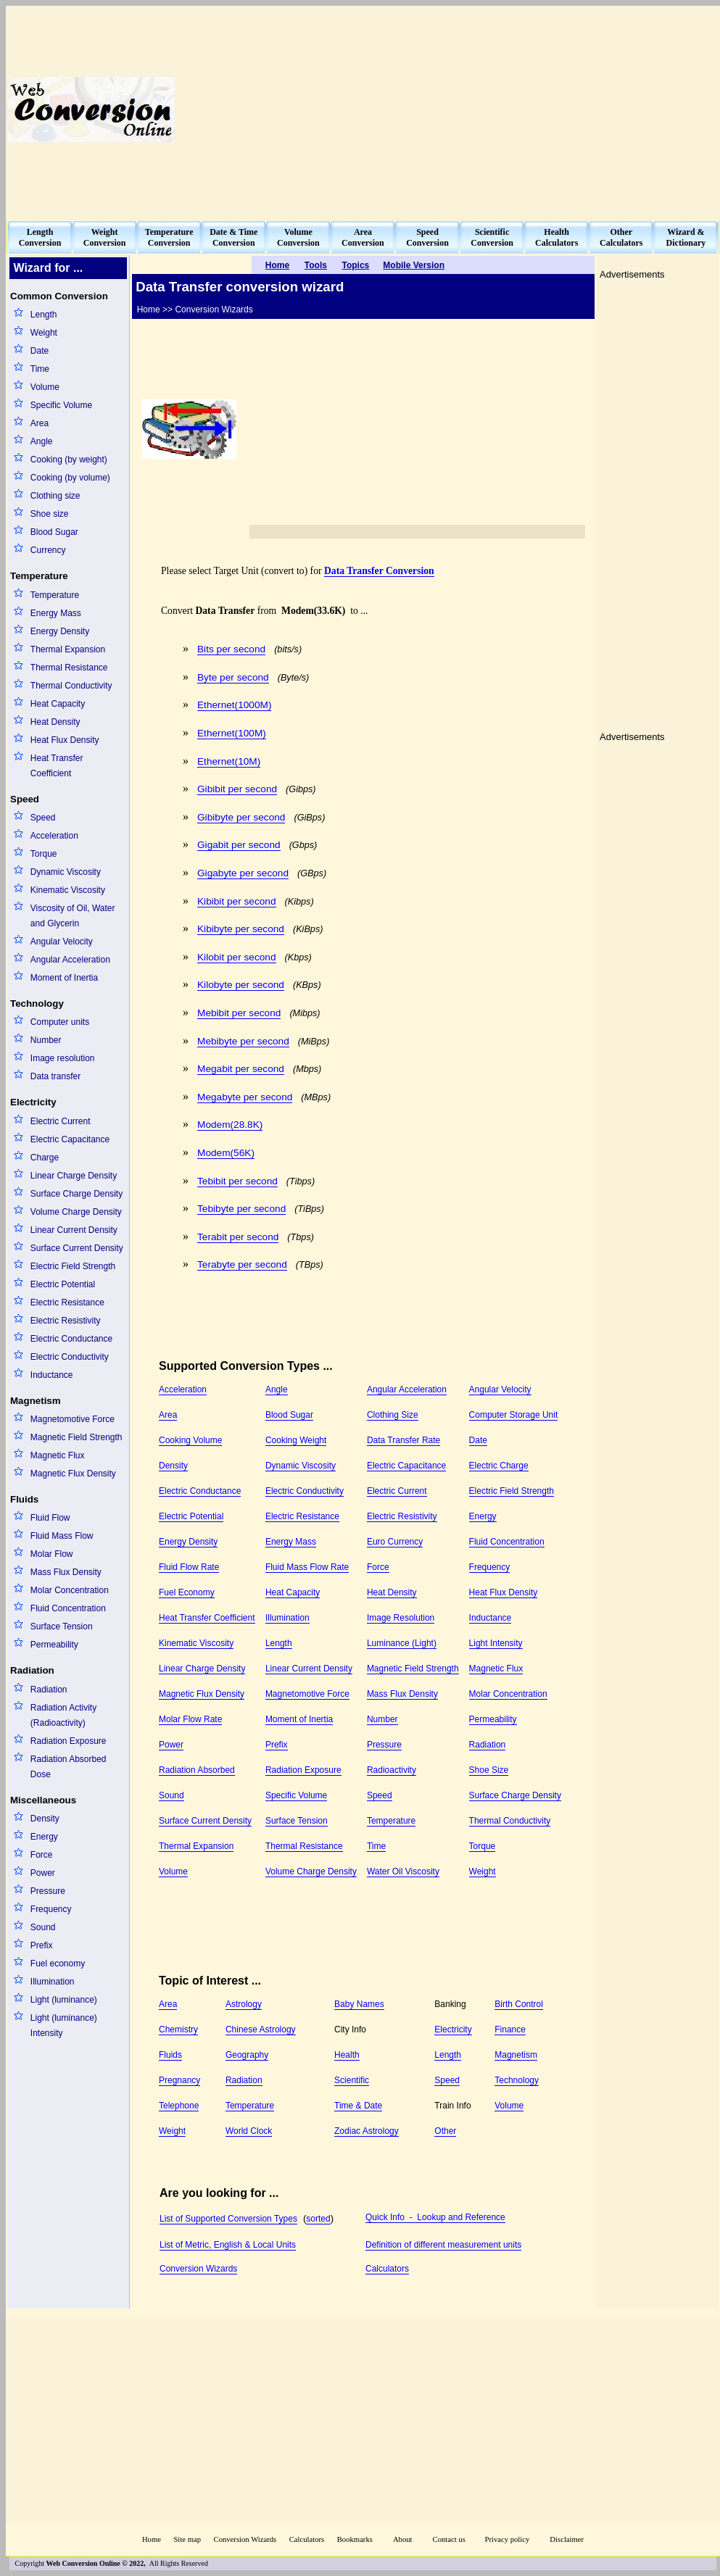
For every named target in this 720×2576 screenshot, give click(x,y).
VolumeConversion (298, 237)
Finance (510, 2029)
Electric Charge (499, 1466)
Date (39, 351)
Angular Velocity (61, 941)
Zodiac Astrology (366, 2131)
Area (39, 423)
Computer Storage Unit (513, 1415)
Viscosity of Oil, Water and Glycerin (72, 915)
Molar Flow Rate (190, 1719)
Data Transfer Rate (403, 1440)
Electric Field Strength (72, 1266)
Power (42, 1873)
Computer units (59, 1022)
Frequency (51, 1909)
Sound (43, 1927)
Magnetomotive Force (72, 1419)
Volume (44, 387)
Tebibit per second (237, 1181)
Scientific (351, 2080)
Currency (48, 550)
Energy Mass (55, 613)
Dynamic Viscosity (65, 872)
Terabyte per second (242, 1264)
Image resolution (62, 1058)
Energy (44, 1837)
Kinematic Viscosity (67, 890)
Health (347, 2055)
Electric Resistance (67, 1302)
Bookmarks (355, 2539)
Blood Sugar (54, 532)
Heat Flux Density (64, 740)
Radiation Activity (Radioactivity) (63, 1715)
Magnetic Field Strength (76, 1437)
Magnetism (516, 2055)
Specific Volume (61, 405)
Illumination (52, 1982)
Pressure (47, 1891)
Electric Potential (62, 1284)
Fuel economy (57, 1963)
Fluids (170, 2055)
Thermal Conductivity (71, 686)
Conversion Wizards (198, 2269)
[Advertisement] (541, 109)
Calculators (387, 2269)
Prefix (41, 1945)
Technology (517, 2080)
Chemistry (178, 2029)
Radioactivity (391, 1770)
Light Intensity (496, 1643)
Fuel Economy (187, 1592)
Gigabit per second (239, 844)
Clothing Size (392, 1415)
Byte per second (233, 677)
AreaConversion (363, 237)
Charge (44, 1157)
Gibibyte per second (241, 817)
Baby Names (359, 2004)
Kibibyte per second (240, 928)
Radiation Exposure (68, 1741)
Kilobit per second (236, 957)
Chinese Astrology (260, 2029)
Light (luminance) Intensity (63, 2025)
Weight (43, 333)
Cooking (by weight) (68, 459)
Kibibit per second (236, 901)
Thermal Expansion (67, 649)
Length (43, 314)
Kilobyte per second (240, 984)
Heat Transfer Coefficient (56, 765)
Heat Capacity (57, 704)
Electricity (452, 2029)
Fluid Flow (50, 1518)
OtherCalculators (621, 237)
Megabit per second (240, 1068)
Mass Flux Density (66, 1572)
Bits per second (231, 649)
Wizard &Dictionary (686, 237)
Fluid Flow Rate (189, 1567)
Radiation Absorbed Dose (68, 1766)
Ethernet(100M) (231, 733)
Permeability (54, 1645)
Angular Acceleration (70, 960)
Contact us (450, 2539)
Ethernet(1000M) (234, 704)
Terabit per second (237, 1236)
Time (39, 369)
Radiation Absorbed (197, 1770)
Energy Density (59, 631)
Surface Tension (61, 1626)
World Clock (248, 2131)
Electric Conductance (71, 1339)
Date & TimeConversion (233, 237)
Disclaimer (567, 2539)
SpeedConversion (427, 237)
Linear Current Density (73, 1230)
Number (46, 1040)
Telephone (179, 2106)
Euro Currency (395, 1542)
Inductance (51, 1375)
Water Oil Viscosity (403, 1871)
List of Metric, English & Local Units (228, 2245)
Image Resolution (400, 1618)
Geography (246, 2055)
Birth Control (519, 2004)
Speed (43, 818)
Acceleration (54, 836)
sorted (318, 2219)
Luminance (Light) (401, 1643)
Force (41, 1855)
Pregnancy (179, 2080)
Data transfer (55, 1076)
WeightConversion (104, 237)
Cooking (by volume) (70, 478)
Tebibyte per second (241, 1208)
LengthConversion (40, 237)
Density (44, 1818)
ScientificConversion (492, 237)
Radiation (48, 1689)
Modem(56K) (226, 1152)
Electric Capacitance (69, 1139)
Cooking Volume (190, 1440)
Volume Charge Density (76, 1212)
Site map (187, 2539)
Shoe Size (489, 1770)
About (403, 2539)
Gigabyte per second (243, 873)
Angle (41, 441)
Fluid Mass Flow (62, 1536)
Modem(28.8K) (229, 1124)
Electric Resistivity (65, 1321)
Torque (43, 854)
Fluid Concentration (68, 1608)
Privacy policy (506, 2539)
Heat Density (55, 722)
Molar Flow (51, 1554)
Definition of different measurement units (443, 2245)
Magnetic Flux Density (73, 1473)
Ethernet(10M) (228, 761)
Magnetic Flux (57, 1455)
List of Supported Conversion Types (228, 2219)
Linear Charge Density (73, 1176)
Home (151, 2539)
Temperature (54, 595)
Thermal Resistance (69, 667)
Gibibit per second (237, 789)
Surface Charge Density (76, 1194)
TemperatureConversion (169, 237)
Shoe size (49, 514)
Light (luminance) (63, 2000)
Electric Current (60, 1121)
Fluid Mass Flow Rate (307, 1567)
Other (445, 2131)
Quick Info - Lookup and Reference (435, 2217)
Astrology (243, 2004)
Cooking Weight (296, 1440)
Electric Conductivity (69, 1357)
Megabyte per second (244, 1097)
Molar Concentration (69, 1590)
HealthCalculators (556, 237)
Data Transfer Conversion (379, 570)
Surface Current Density (76, 1248)
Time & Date (358, 2106)
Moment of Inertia (64, 978)
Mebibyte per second (243, 1041)
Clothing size (55, 496)
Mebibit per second (239, 1012)
